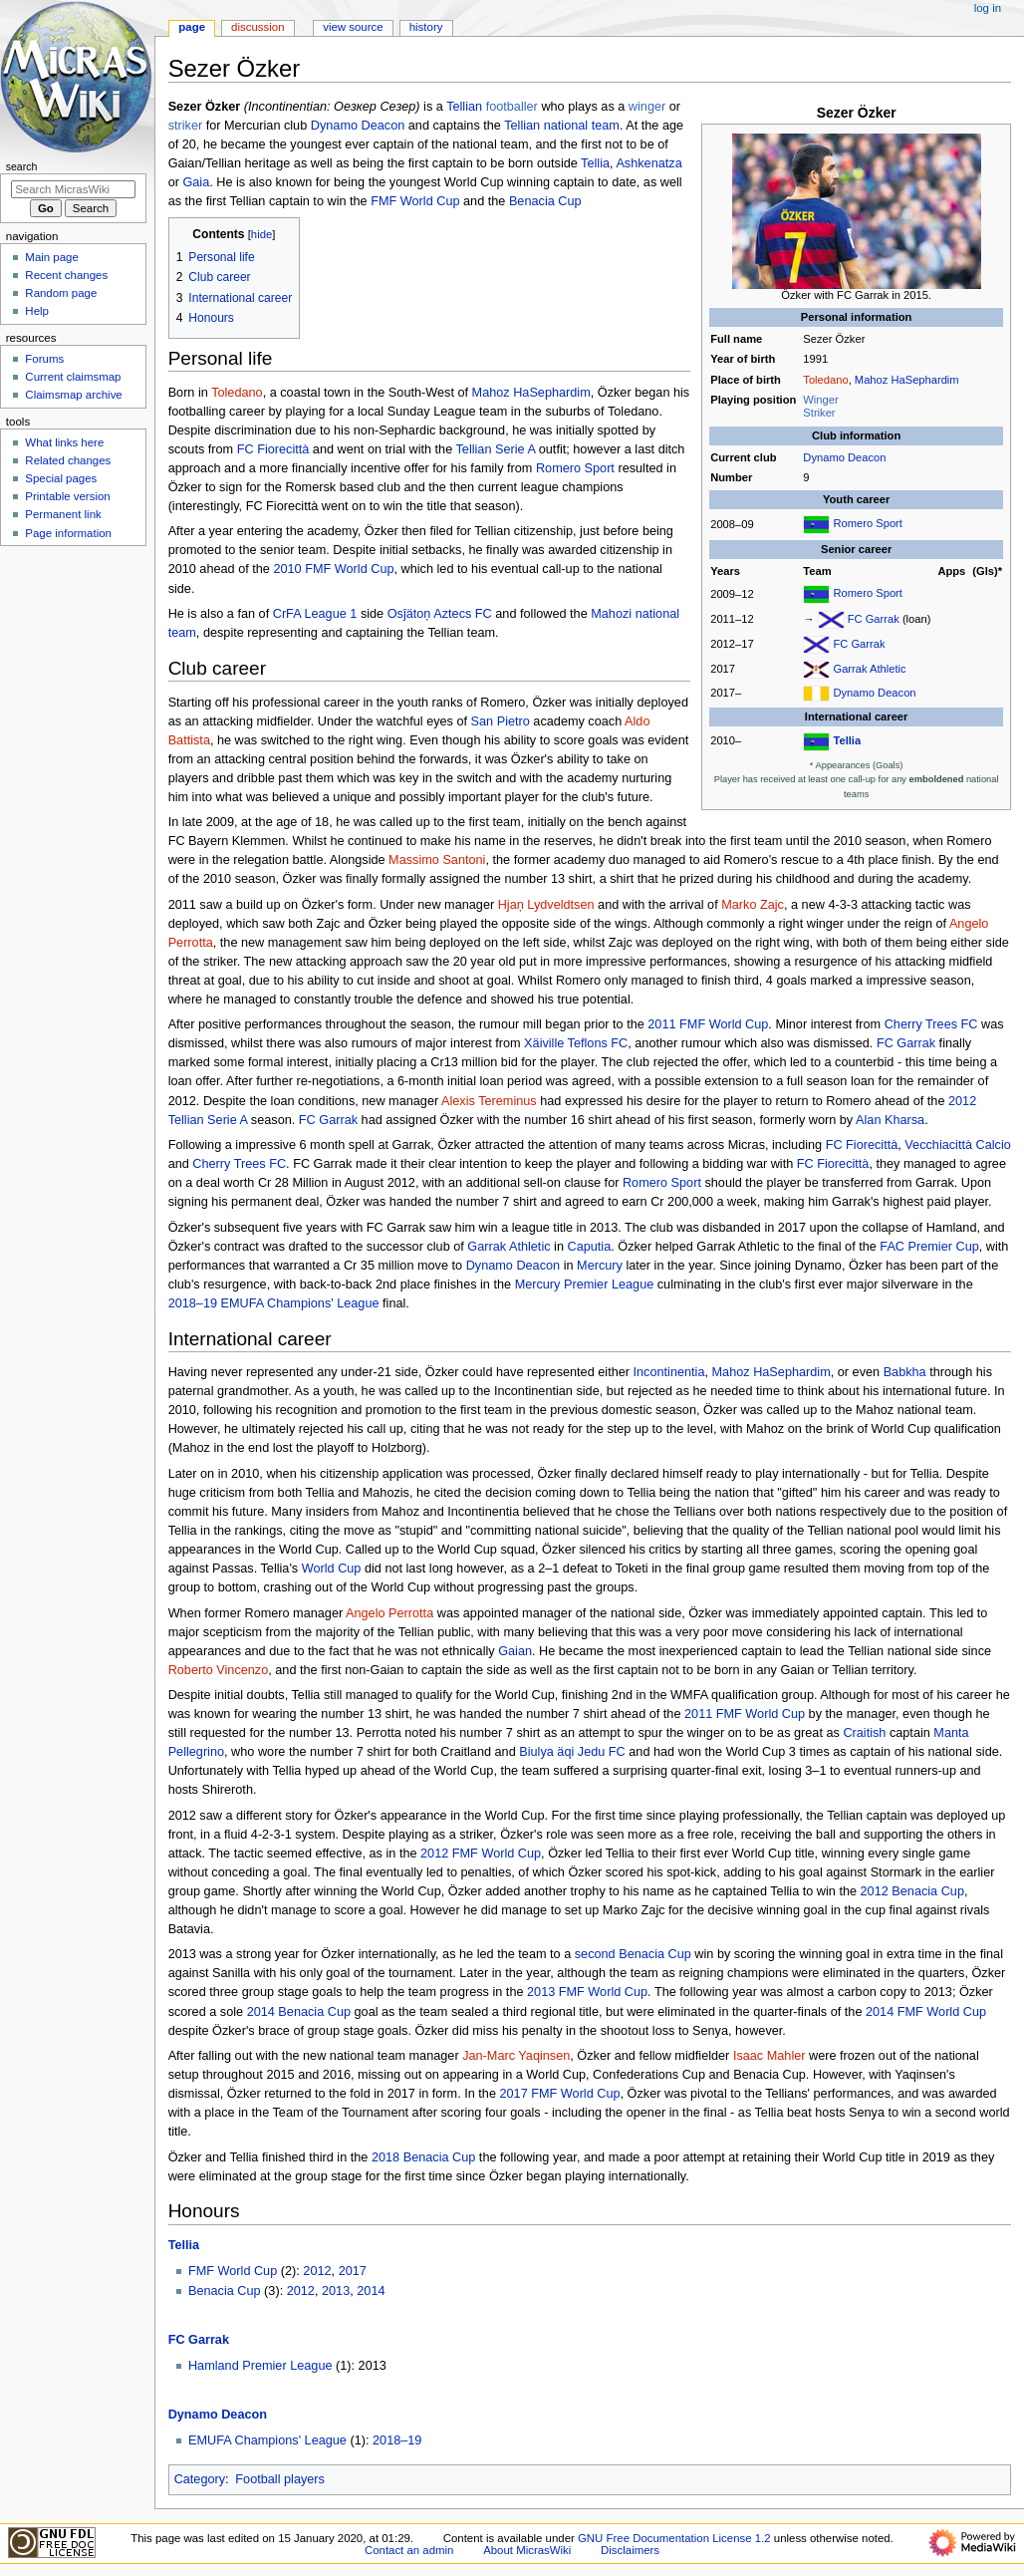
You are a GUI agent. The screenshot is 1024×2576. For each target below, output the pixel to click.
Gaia (195, 182)
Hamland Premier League (260, 2366)
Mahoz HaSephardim (907, 380)
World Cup (332, 1568)
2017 (353, 2271)
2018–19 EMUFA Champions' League (274, 1303)
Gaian (515, 1651)
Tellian (464, 107)
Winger (820, 400)
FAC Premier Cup (929, 1247)
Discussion (257, 27)
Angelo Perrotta (389, 1613)
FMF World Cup (415, 201)
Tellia (847, 740)
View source (353, 27)
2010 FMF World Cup (333, 569)
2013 (336, 2291)
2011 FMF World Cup (707, 1024)
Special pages (61, 478)
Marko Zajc (752, 905)
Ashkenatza (648, 163)
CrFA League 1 (315, 614)
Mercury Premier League (584, 1284)
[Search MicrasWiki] (73, 189)
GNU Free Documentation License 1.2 (674, 2538)
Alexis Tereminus (489, 1101)
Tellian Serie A (496, 449)
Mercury (600, 1266)
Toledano (825, 380)
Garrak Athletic (869, 669)
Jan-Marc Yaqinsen (516, 2056)
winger (647, 107)
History (426, 27)
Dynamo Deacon (844, 457)
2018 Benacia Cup (423, 2157)
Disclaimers (630, 2550)
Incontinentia (669, 1372)
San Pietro (500, 721)
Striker (819, 413)
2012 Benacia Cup (912, 1891)
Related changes (68, 460)
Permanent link (63, 514)
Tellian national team (562, 126)
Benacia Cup (545, 201)
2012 (317, 2271)
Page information (68, 533)
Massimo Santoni (436, 860)
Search (22, 166)
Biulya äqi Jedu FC (572, 1752)
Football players (280, 2479)
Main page (52, 257)
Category (199, 2479)
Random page (61, 293)
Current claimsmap (73, 377)
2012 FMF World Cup (480, 1853)
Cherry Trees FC (931, 1024)
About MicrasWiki (527, 2550)
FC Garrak (873, 619)
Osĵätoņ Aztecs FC (439, 614)
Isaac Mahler (769, 2056)
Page (191, 27)
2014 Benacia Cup (299, 2012)
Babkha (905, 1372)
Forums (44, 359)
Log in (987, 8)
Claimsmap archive (73, 395)
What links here (64, 442)
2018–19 (397, 2440)
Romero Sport (867, 524)
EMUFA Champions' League (267, 2440)
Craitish (864, 1733)
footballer (512, 107)
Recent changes (66, 275)
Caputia (590, 1247)
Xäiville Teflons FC (576, 1043)
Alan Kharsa (890, 1120)
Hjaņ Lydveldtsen (546, 905)
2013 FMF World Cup (587, 1992)
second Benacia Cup (633, 1954)
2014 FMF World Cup (926, 2012)
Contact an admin (409, 2550)
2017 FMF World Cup (559, 2094)
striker (185, 126)
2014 (370, 2291)
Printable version (67, 496)
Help (37, 311)
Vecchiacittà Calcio (957, 1145)
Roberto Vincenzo (218, 1670)
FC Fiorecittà (273, 449)
